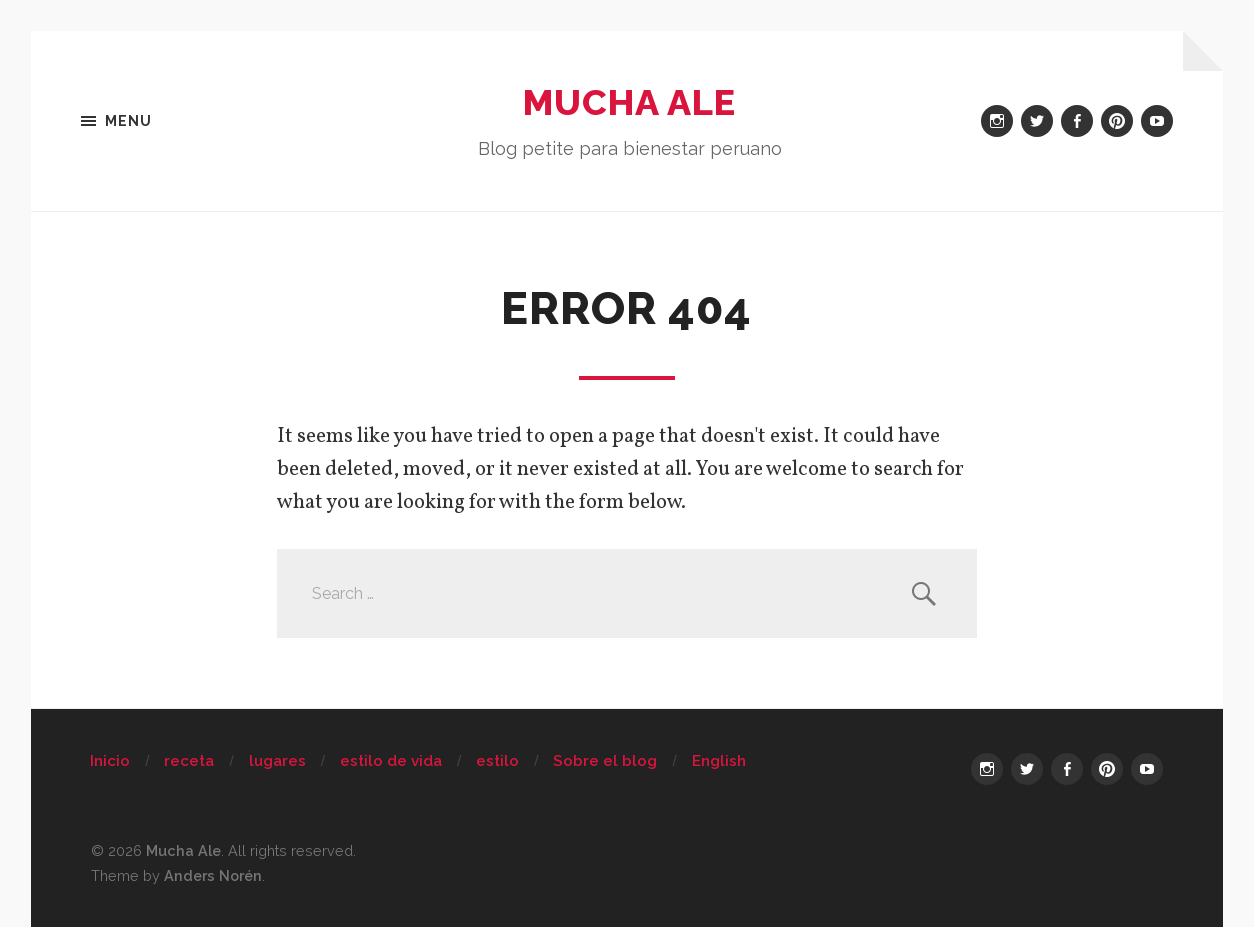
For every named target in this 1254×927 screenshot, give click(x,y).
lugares (277, 761)
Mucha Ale (629, 102)
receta (189, 761)
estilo (497, 761)
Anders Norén (213, 875)
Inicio (110, 761)
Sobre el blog (605, 761)
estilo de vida (391, 761)
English (719, 761)
